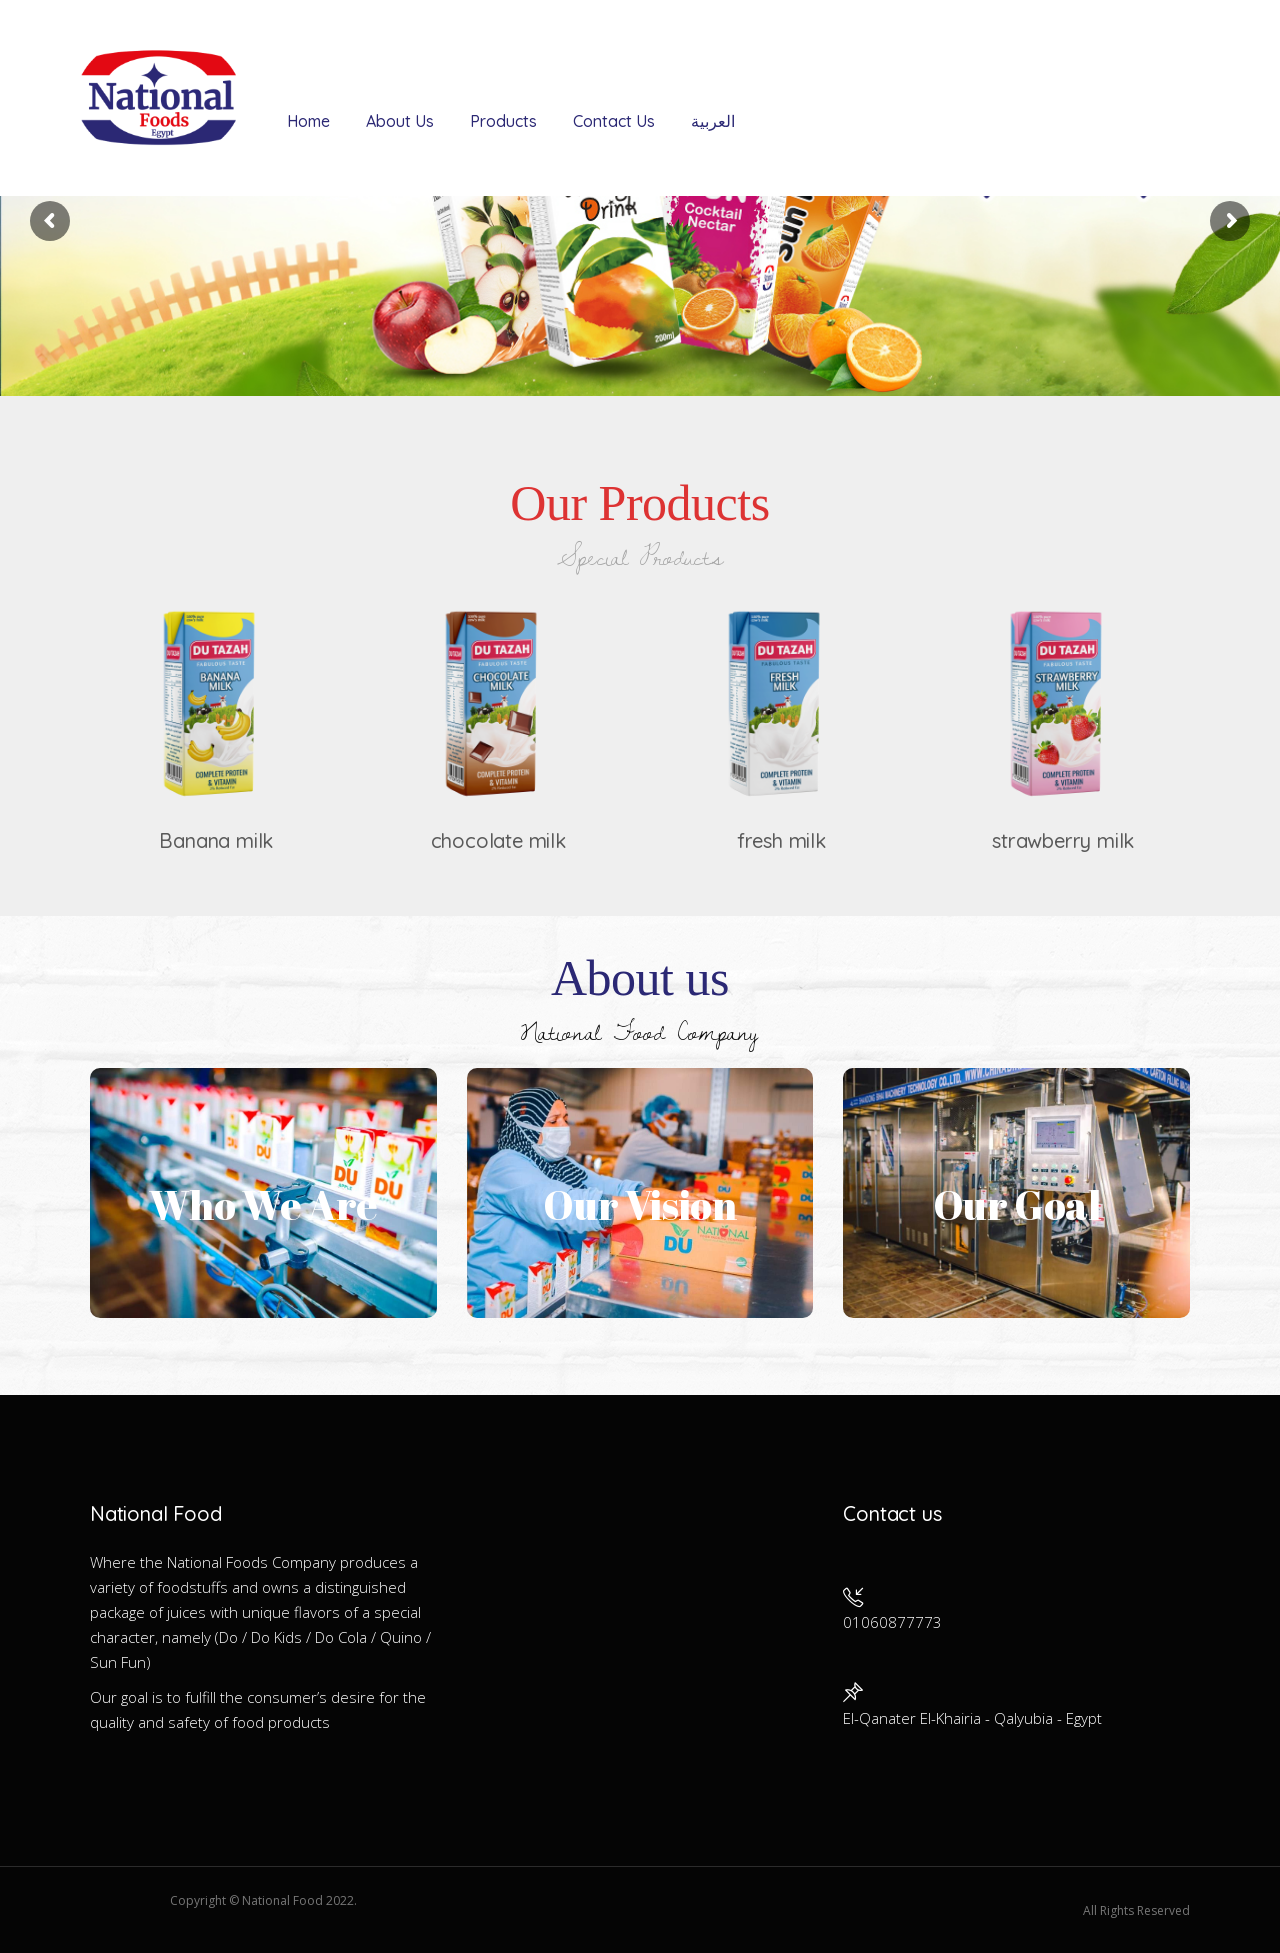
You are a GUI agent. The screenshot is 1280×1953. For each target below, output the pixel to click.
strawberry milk (1063, 840)
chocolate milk (498, 840)
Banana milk (216, 840)
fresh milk (781, 840)
